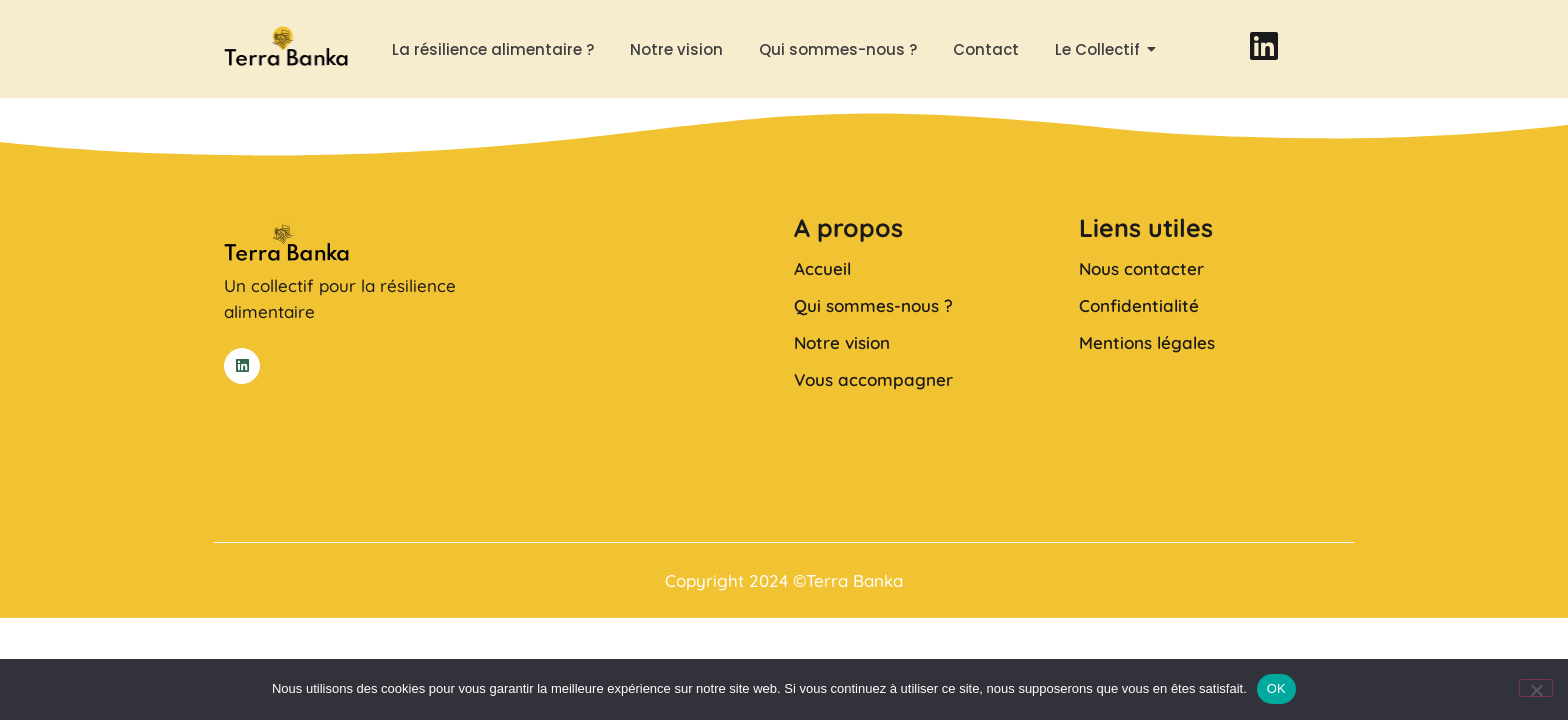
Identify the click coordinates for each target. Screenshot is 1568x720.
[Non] (1536, 688)
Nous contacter (1141, 268)
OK (1276, 688)
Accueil (822, 268)
